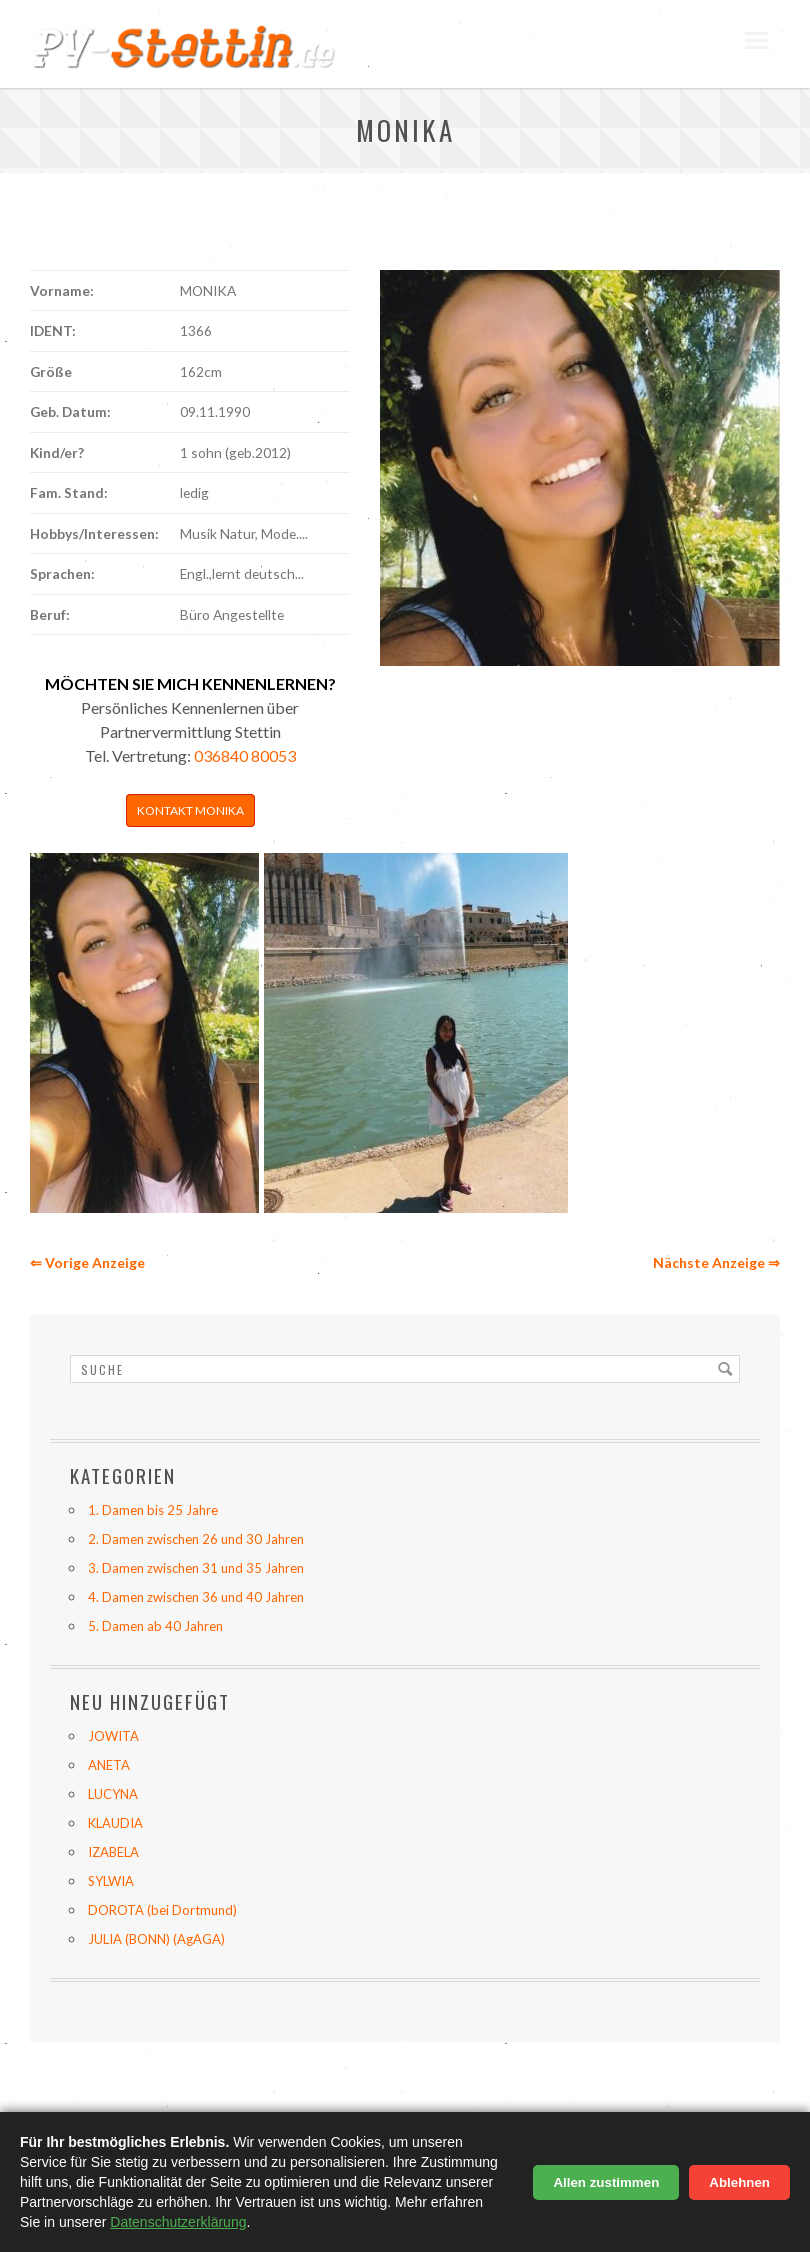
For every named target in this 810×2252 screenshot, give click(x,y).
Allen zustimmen (606, 2182)
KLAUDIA (115, 1823)
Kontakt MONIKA (190, 810)
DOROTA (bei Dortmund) (162, 1910)
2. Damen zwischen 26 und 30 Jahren (196, 1539)
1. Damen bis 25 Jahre (153, 1510)
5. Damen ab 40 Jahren (155, 1626)
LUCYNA (113, 1794)
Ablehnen (739, 2182)
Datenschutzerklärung (178, 2222)
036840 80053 (245, 755)
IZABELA (113, 1852)
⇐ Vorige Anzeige (87, 1262)
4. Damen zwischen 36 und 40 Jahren (196, 1597)
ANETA (109, 1765)
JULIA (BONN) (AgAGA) (156, 1939)
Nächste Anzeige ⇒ (716, 1262)
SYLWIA (111, 1881)
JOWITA (113, 1736)
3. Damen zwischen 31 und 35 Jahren (196, 1568)
